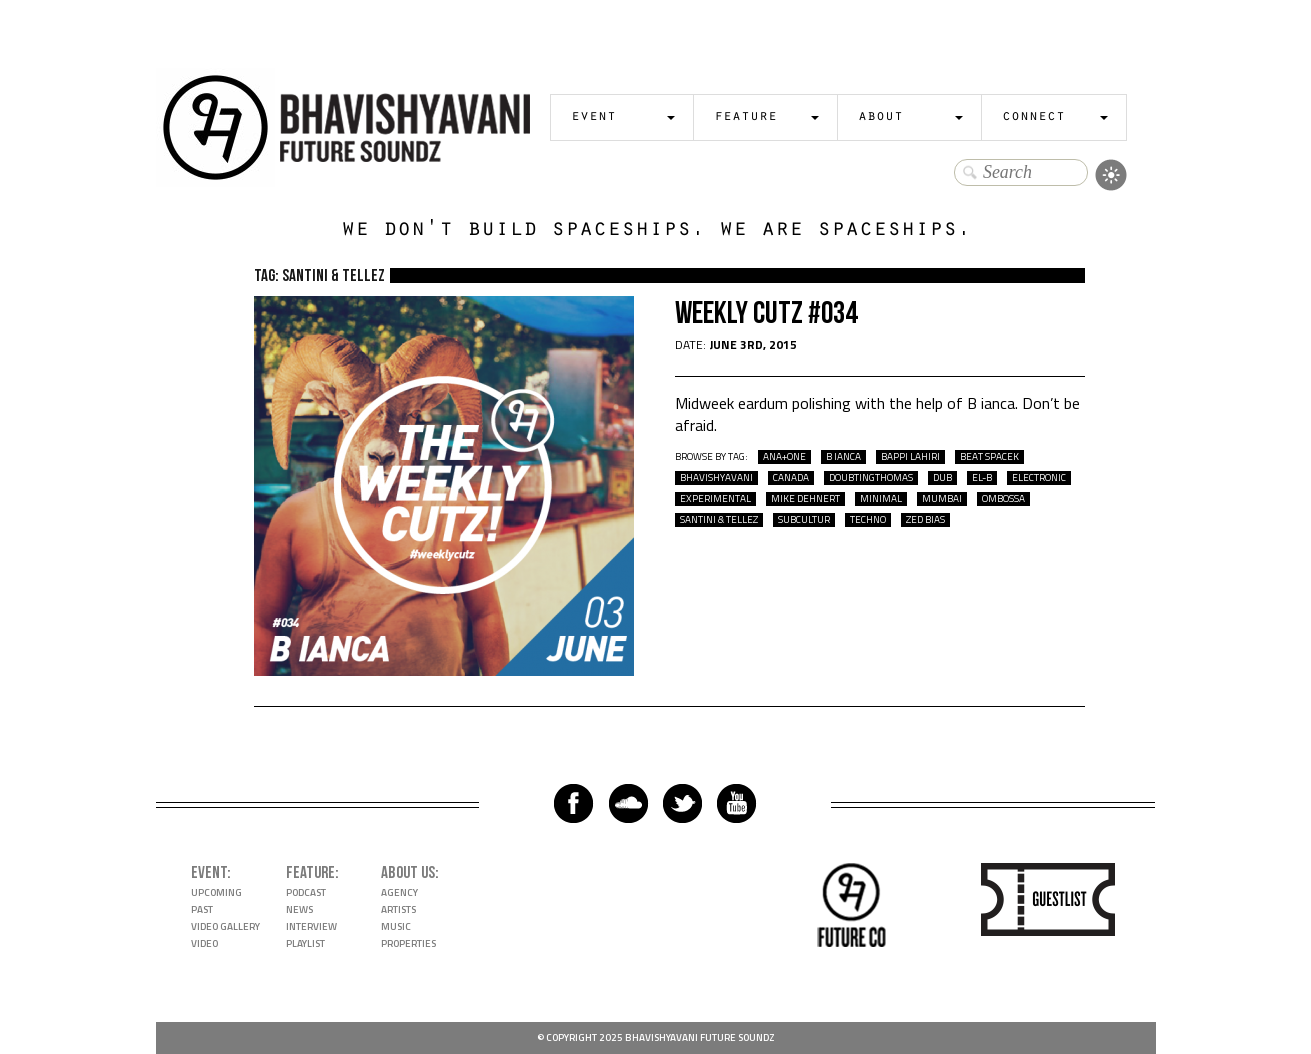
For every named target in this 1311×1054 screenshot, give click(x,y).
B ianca (843, 457)
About (880, 117)
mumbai (942, 499)
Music (396, 926)
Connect (1033, 117)
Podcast (306, 892)
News (299, 909)
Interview (311, 926)
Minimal (881, 499)
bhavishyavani (716, 478)
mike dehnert (805, 499)
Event (593, 117)
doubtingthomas (871, 478)
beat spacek (989, 457)
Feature (745, 117)
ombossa (1003, 499)
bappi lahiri (910, 457)
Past (202, 909)
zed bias (925, 520)
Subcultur (804, 520)
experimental (715, 499)
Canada (791, 478)
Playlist (305, 943)
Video (204, 943)
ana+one (784, 457)
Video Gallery (225, 926)
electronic (1039, 478)
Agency (399, 892)
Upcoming (216, 892)
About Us (408, 873)
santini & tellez (719, 520)
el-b (982, 478)
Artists (398, 909)
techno (868, 520)
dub (942, 478)
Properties (408, 943)
